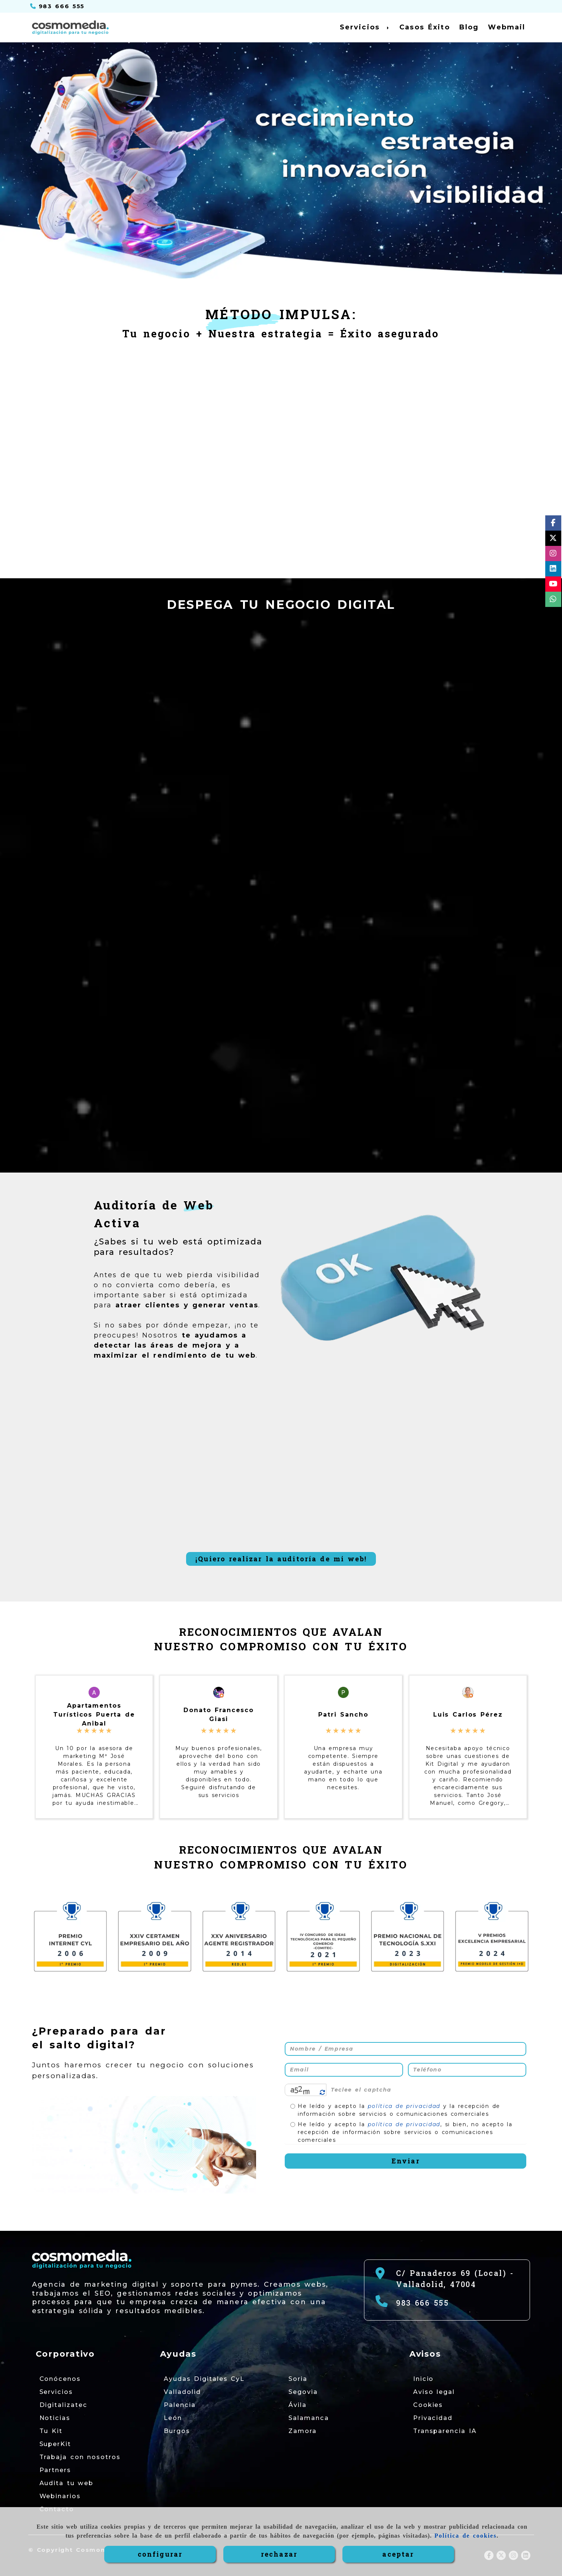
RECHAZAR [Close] (279, 2554)
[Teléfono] (57, 6)
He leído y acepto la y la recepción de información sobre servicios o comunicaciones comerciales (395, 2110)
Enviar (406, 2160)
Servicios (365, 27)
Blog (469, 27)
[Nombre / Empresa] (406, 2049)
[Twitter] (553, 539)
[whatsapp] (553, 600)
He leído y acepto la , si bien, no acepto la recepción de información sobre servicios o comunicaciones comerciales (401, 2132)
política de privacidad (404, 2106)
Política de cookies (465, 2535)
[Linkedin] (553, 569)
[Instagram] (553, 554)
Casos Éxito (424, 27)
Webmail (506, 27)
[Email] (344, 2070)
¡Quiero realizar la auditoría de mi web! (281, 1558)
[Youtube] (553, 585)
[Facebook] (553, 524)
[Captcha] (426, 2090)
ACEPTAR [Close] (398, 2554)
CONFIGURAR (160, 2554)
